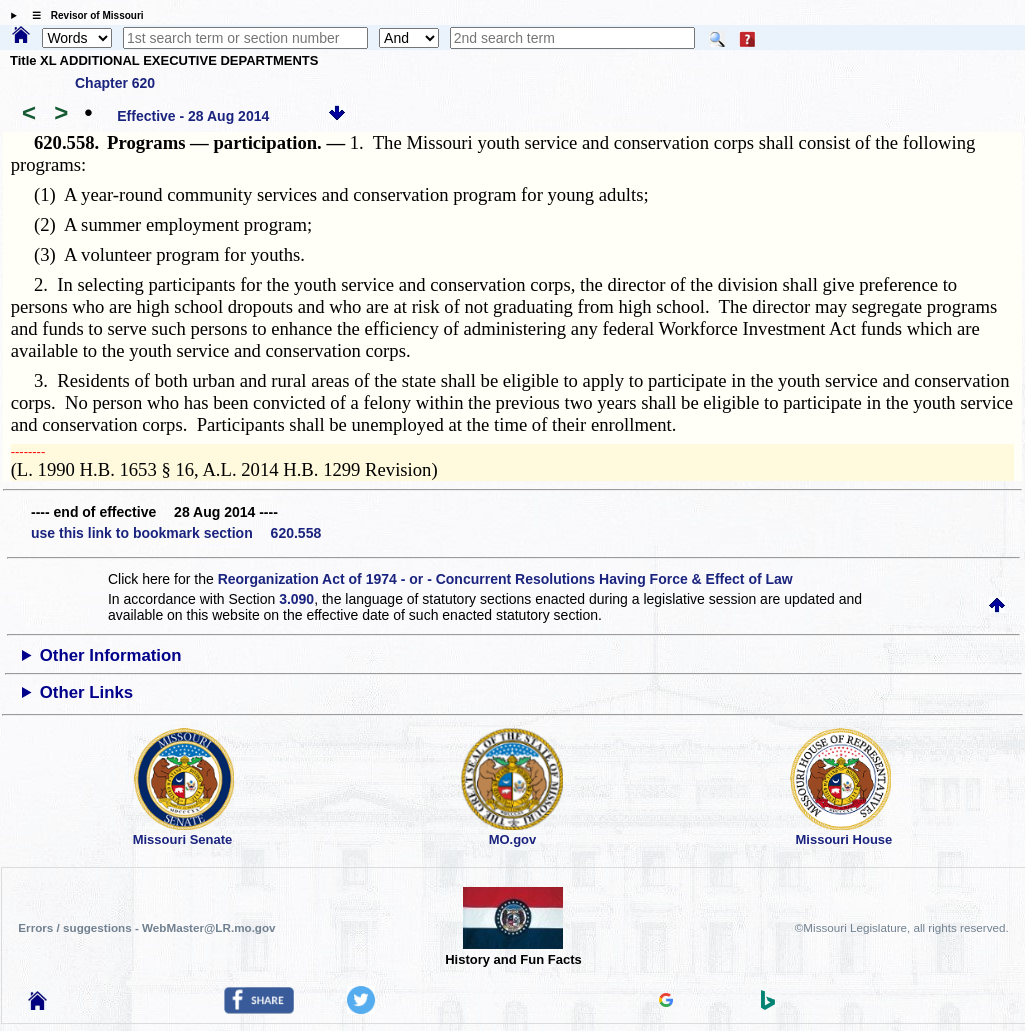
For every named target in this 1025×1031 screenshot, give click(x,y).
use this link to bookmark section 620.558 (176, 533)
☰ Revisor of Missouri (83, 15)
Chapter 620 (115, 83)
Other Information (111, 655)
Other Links (86, 692)
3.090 (296, 599)
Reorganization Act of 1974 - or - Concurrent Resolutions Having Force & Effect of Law (505, 579)
